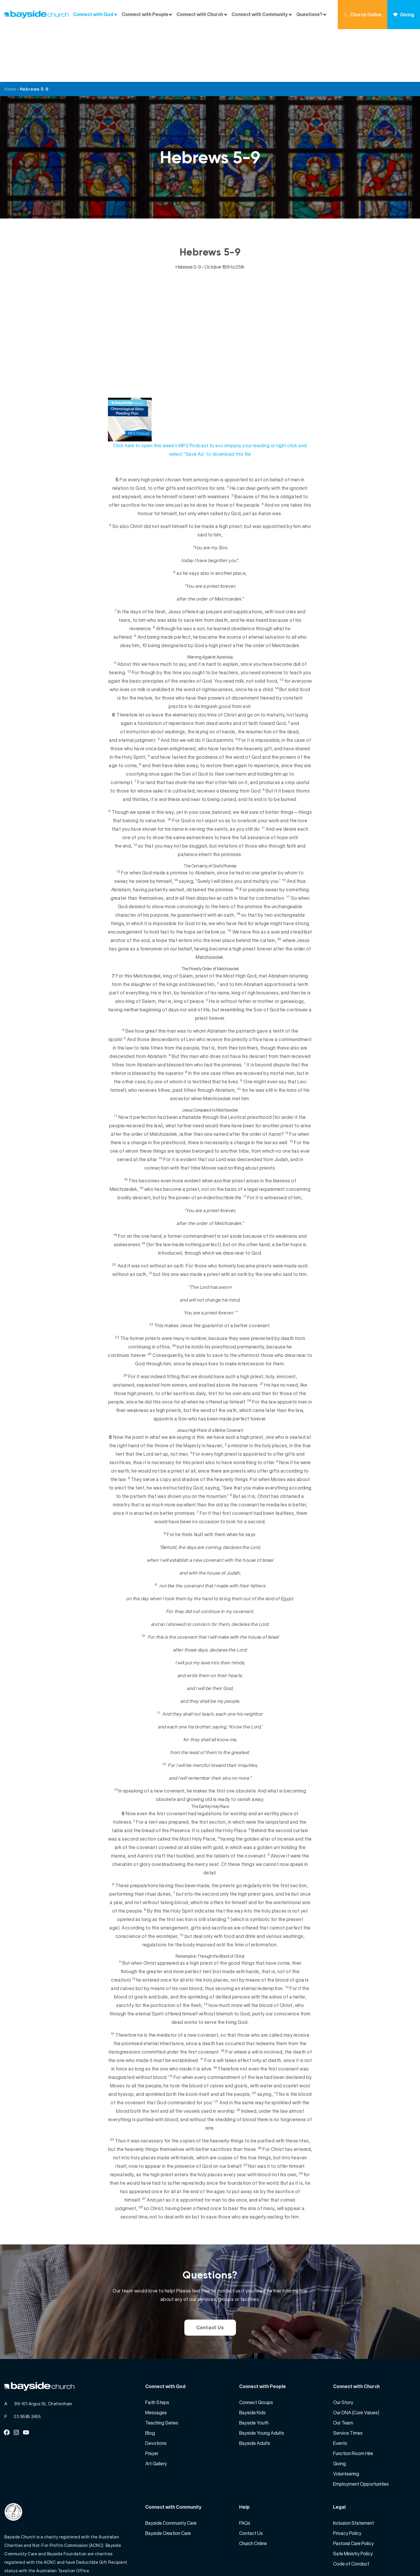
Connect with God (93, 14)
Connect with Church (199, 14)
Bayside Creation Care (168, 2480)
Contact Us (210, 2274)
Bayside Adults (254, 2390)
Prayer (151, 2400)
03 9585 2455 (27, 2364)
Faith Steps (157, 2349)
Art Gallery (156, 2410)
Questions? (309, 14)
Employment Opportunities (361, 2431)
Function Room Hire (353, 2400)
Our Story (343, 2349)
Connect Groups (256, 2349)
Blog (150, 2380)
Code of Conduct (351, 2511)
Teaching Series (161, 2370)
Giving (403, 14)
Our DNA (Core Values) (356, 2359)
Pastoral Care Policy (353, 2490)
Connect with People (145, 14)
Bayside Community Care (171, 2470)
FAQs (244, 2470)
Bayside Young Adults (261, 2380)
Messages (156, 2359)
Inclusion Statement (353, 2470)
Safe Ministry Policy (353, 2500)
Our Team (343, 2370)
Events (340, 2390)
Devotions (156, 2390)
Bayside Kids (252, 2359)
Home (10, 36)
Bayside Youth (254, 2370)
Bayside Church (35, 2559)
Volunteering (346, 2420)
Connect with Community (260, 14)
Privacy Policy (347, 2480)
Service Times (348, 2380)
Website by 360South (394, 2559)
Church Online (363, 14)
